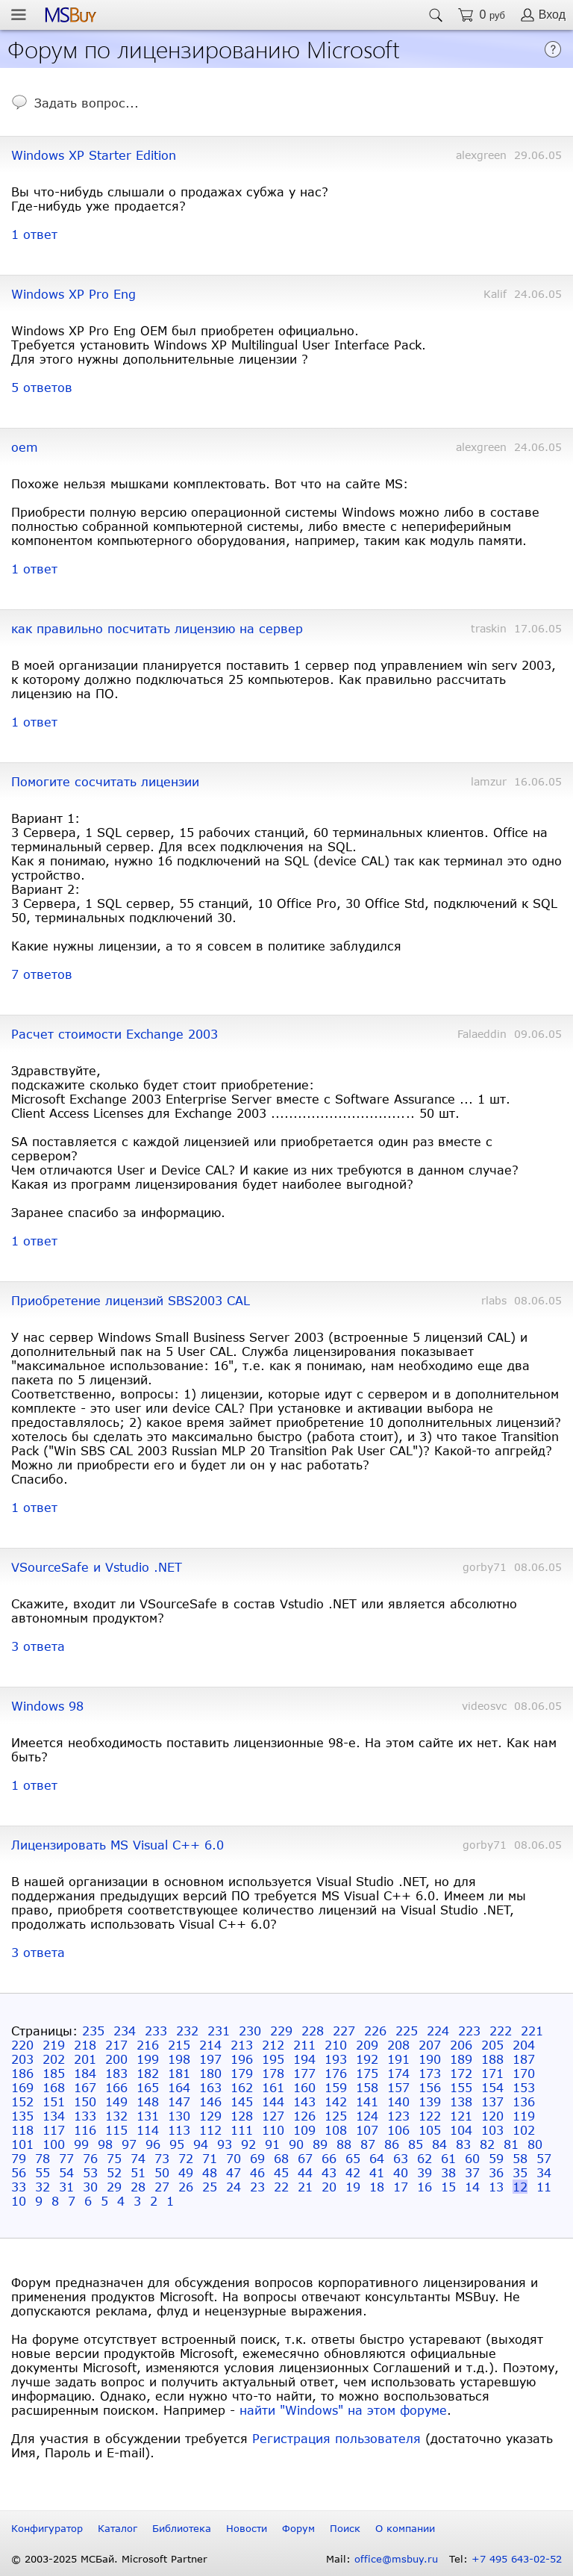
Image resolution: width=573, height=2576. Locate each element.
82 (487, 2144)
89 (320, 2144)
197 (210, 2059)
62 (424, 2158)
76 (90, 2158)
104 (461, 2130)
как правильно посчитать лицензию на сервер (157, 628)
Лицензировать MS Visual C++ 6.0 (117, 1845)
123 (398, 2116)
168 (54, 2087)
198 (179, 2059)
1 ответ (34, 234)
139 (430, 2101)
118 (22, 2130)
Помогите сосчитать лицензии (105, 781)
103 (492, 2130)
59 (496, 2158)
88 (343, 2144)
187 (524, 2059)
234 (124, 2030)
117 (54, 2130)
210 (336, 2045)
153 (524, 2087)
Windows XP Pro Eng (73, 294)
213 (242, 2045)
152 (22, 2101)
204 (524, 2045)
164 (179, 2087)
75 (114, 2158)
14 (472, 2187)
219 (54, 2045)
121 (461, 2116)
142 (336, 2101)
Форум (298, 2528)
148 (148, 2101)
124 (367, 2116)
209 (367, 2045)
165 (148, 2087)
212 (273, 2045)
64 (376, 2158)
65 (352, 2158)
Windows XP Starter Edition (93, 155)
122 (430, 2116)
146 (210, 2101)
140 (398, 2101)
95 (176, 2144)
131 (148, 2116)
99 (81, 2144)
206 (461, 2045)
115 (116, 2130)
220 (22, 2045)
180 (210, 2073)
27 (161, 2187)
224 (438, 2030)
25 (209, 2187)
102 (524, 2130)
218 (85, 2045)
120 (492, 2116)
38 (448, 2172)
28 (138, 2187)
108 (336, 2130)
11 (543, 2187)
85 (415, 2144)
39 (424, 2172)
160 (304, 2087)
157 (398, 2087)
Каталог (117, 2528)
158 (367, 2087)
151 (54, 2101)
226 (375, 2030)
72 (185, 2158)
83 (463, 2144)
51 (138, 2172)
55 (42, 2172)
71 (209, 2158)
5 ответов (41, 387)
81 (511, 2144)
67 (305, 2158)
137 (492, 2101)
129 (210, 2116)
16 (424, 2187)
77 (66, 2158)
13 (496, 2187)
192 (367, 2059)
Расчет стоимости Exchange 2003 (114, 1034)
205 (492, 2045)
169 (22, 2087)
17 (400, 2187)
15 (448, 2187)
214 (210, 2045)
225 (406, 2030)
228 (312, 2030)
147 (179, 2101)
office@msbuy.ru (396, 2559)
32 (42, 2187)
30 (90, 2187)
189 (461, 2059)
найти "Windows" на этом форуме (343, 2410)
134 (54, 2116)
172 (461, 2073)
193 (336, 2059)
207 (430, 2045)
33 (18, 2187)
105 (430, 2130)
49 (185, 2172)
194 (304, 2059)
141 (367, 2101)
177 (304, 2073)
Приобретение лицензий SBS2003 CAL (130, 1300)
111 (242, 2130)
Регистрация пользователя (336, 2438)
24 (233, 2187)
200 (116, 2059)
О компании (405, 2528)
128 (242, 2116)
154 (492, 2087)
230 (250, 2030)
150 (85, 2101)
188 (492, 2059)
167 (85, 2087)
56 (18, 2172)
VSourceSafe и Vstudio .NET (96, 1567)
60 (472, 2158)
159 (336, 2087)
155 (461, 2087)
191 (398, 2059)
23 (257, 2187)
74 (138, 2158)
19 (352, 2187)
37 (472, 2172)
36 (496, 2172)
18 (376, 2187)
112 (210, 2130)
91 (272, 2144)
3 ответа (38, 1646)
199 (148, 2059)
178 (273, 2073)
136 (524, 2101)
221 (532, 2030)
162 (242, 2087)
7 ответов (41, 974)
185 (54, 2073)
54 (66, 2172)
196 (242, 2059)
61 (448, 2158)
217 (116, 2045)
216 (148, 2045)
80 (534, 2144)
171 (492, 2073)
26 (185, 2187)
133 (85, 2116)
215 (179, 2045)
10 (18, 2201)
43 (329, 2172)
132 (116, 2116)
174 (398, 2073)
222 (500, 2030)
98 (105, 2144)
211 (304, 2045)
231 (218, 2030)
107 (367, 2130)
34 (543, 2172)
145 (242, 2101)
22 (281, 2187)
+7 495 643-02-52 (517, 2559)
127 (273, 2116)
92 (248, 2144)
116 (85, 2130)
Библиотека (181, 2528)
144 (273, 2101)
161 (273, 2087)
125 (336, 2116)
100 (54, 2144)
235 (93, 2030)
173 (430, 2073)
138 (461, 2101)
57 (543, 2158)
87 (367, 2144)
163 (210, 2087)
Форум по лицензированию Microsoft (203, 48)
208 (398, 2045)
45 (281, 2172)
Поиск (345, 2528)
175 (367, 2073)
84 (439, 2144)
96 (152, 2144)
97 (129, 2144)
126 (304, 2116)
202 (54, 2059)
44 (305, 2172)
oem (24, 447)
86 (391, 2144)
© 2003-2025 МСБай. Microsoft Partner (109, 2559)
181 (179, 2073)
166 (116, 2087)
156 (430, 2087)
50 (161, 2172)
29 (114, 2187)
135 (22, 2116)
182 (148, 2073)
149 (116, 2101)
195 (273, 2059)
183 (116, 2073)
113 (179, 2130)
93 (224, 2144)
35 (520, 2172)
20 (329, 2187)
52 (114, 2172)
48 (209, 2172)
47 (233, 2172)
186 (22, 2073)
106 (398, 2130)
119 (524, 2116)
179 (242, 2073)
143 (304, 2101)
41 (376, 2172)
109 (304, 2130)
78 (42, 2158)
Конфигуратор (47, 2528)
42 (352, 2172)
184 (85, 2073)
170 (524, 2073)
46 (257, 2172)
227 (344, 2030)
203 (22, 2059)
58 (520, 2158)
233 (156, 2030)
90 (296, 2144)
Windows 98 (47, 1706)
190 (430, 2059)
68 (281, 2158)
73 (161, 2158)
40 (400, 2172)
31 (66, 2187)
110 (273, 2130)
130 (179, 2116)
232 (187, 2030)
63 (400, 2158)
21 (305, 2187)
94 (200, 2144)
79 (18, 2158)
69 (257, 2158)
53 (90, 2172)
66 (329, 2158)
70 (233, 2158)
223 (469, 2030)
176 (336, 2073)
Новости (246, 2528)
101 (22, 2144)
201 (85, 2059)
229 (281, 2030)
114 (148, 2130)
